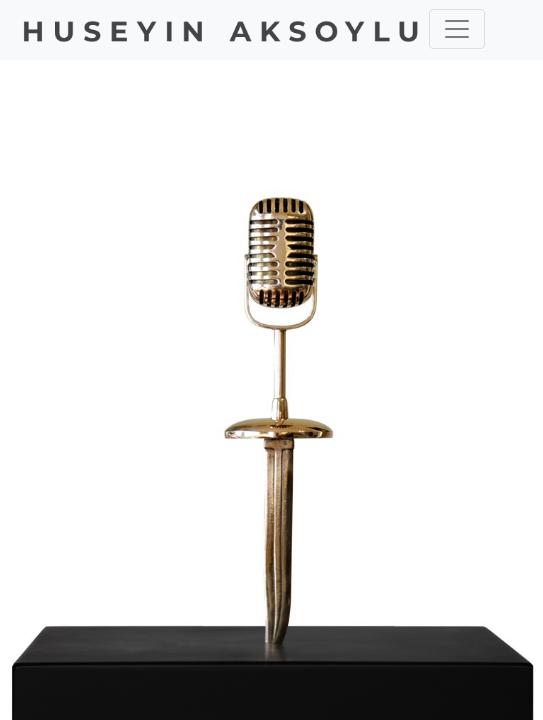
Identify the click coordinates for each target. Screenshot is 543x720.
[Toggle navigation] (457, 29)
